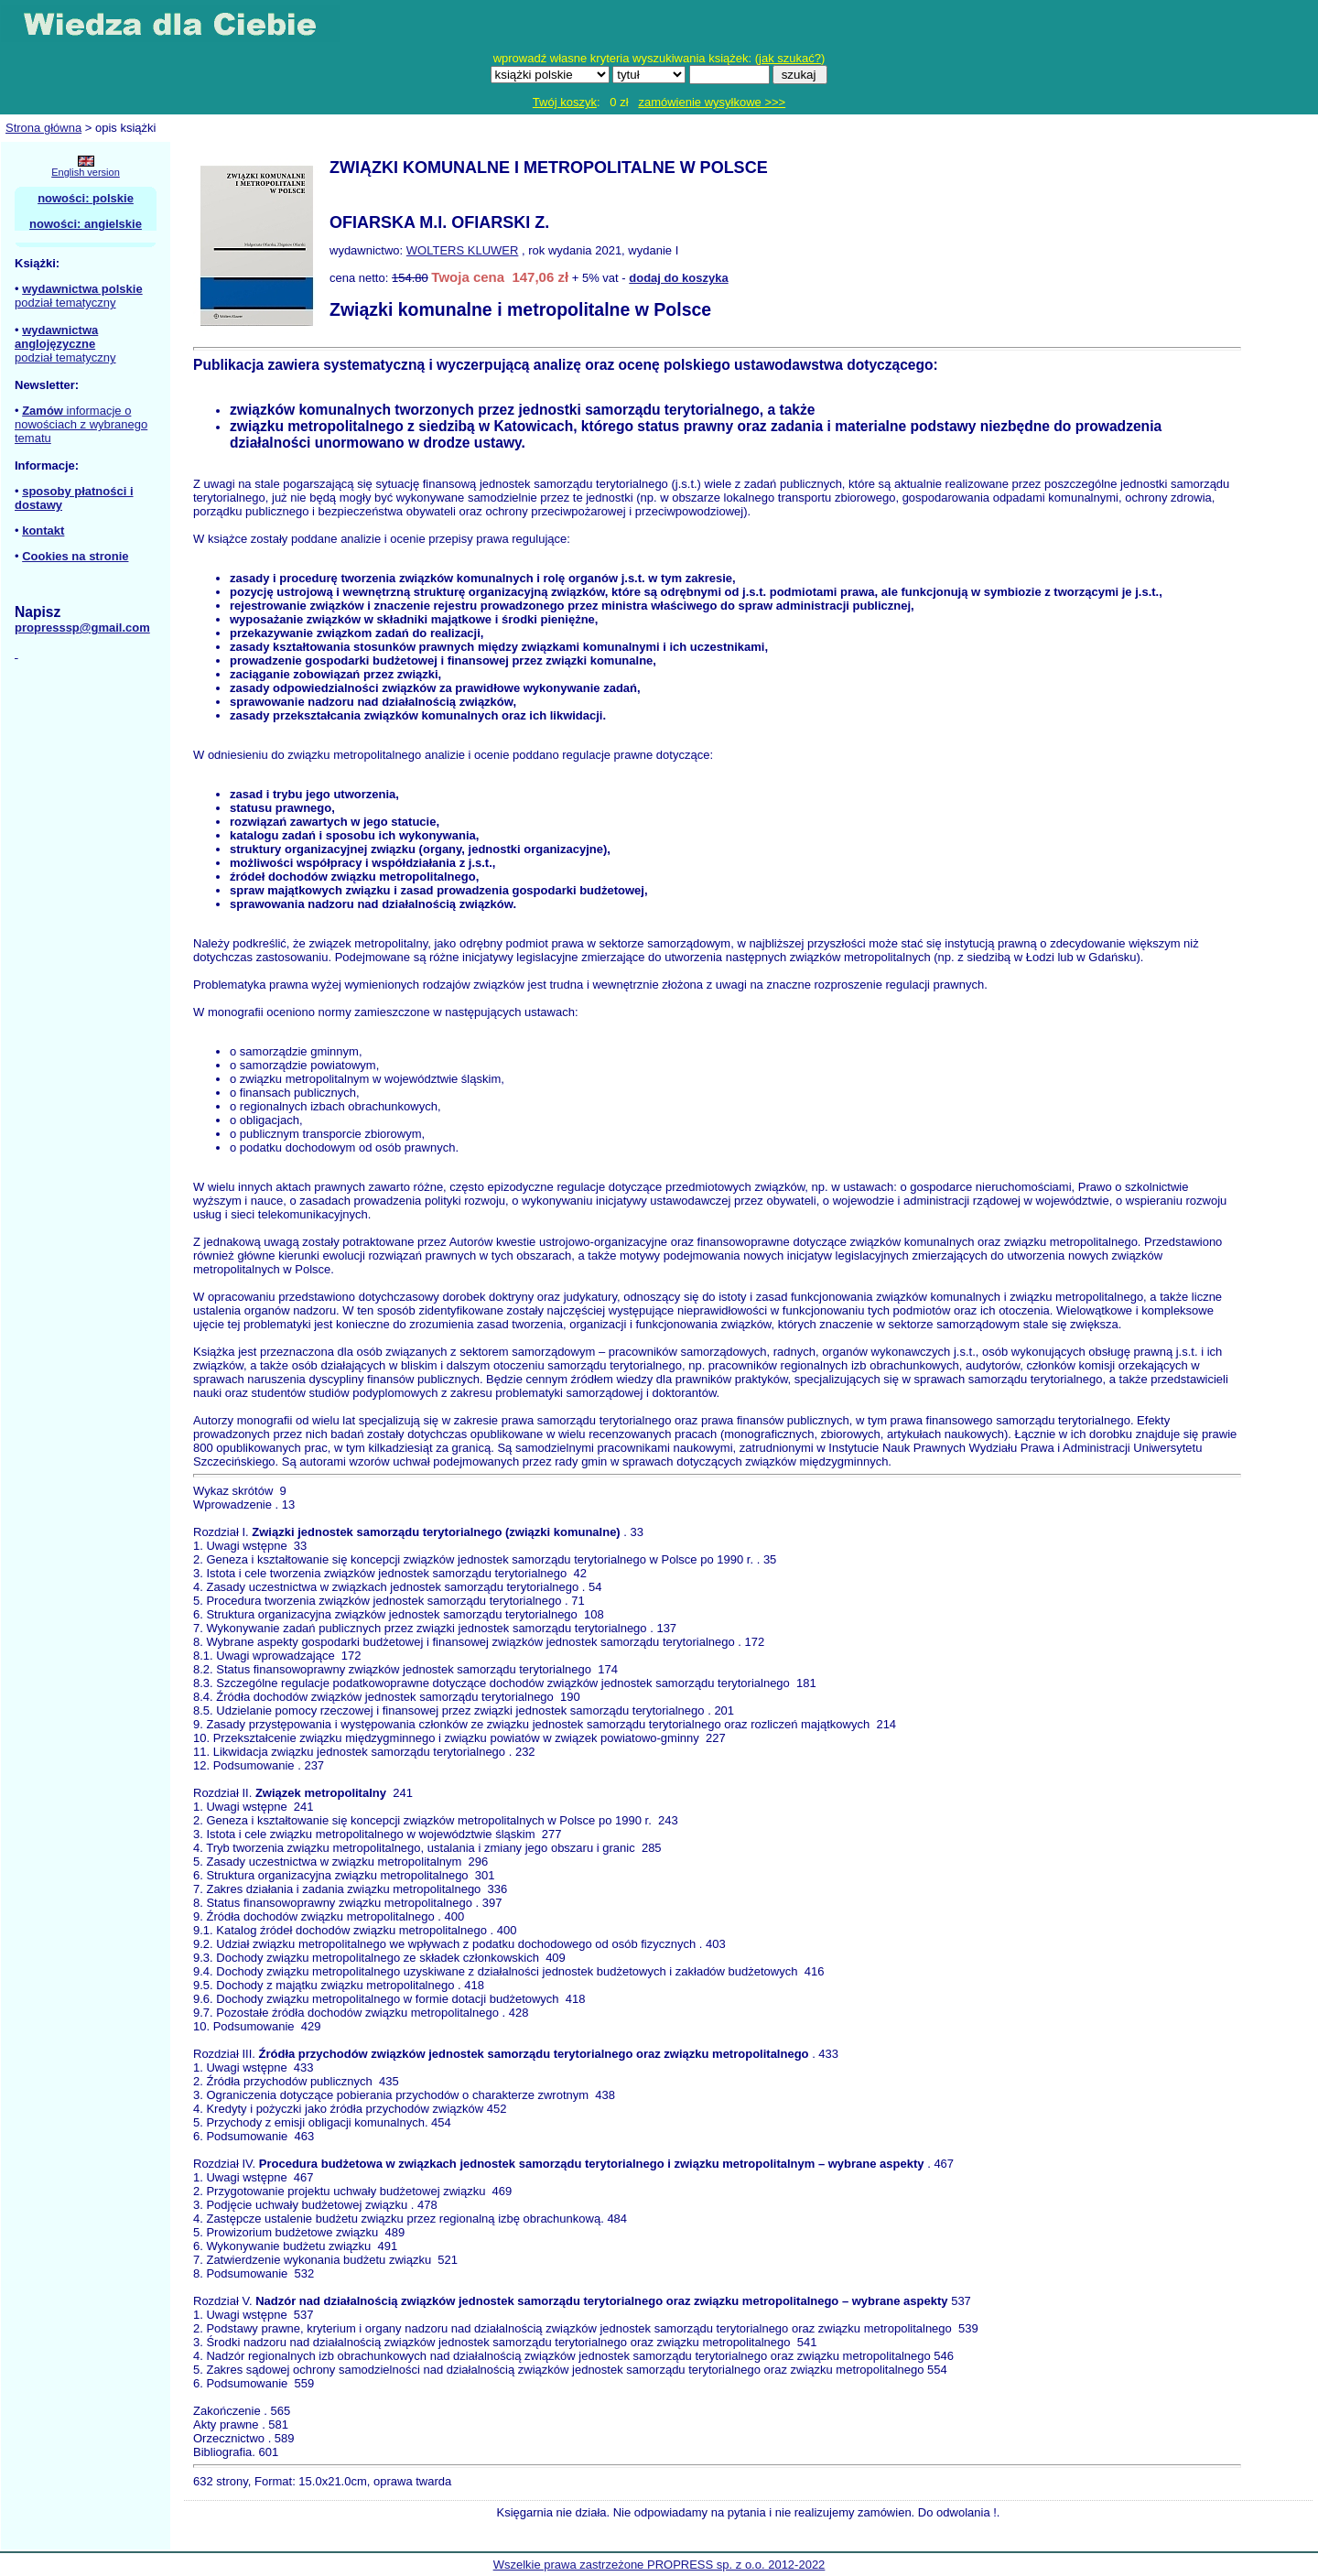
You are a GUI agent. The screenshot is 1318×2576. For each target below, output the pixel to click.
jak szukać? (790, 58)
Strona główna (43, 128)
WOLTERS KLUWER (462, 250)
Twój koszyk (565, 102)
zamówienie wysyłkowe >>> (711, 102)
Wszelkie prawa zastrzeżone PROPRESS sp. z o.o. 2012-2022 (659, 2564)
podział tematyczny (65, 302)
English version (85, 172)
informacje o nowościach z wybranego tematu (81, 424)
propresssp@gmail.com (82, 627)
